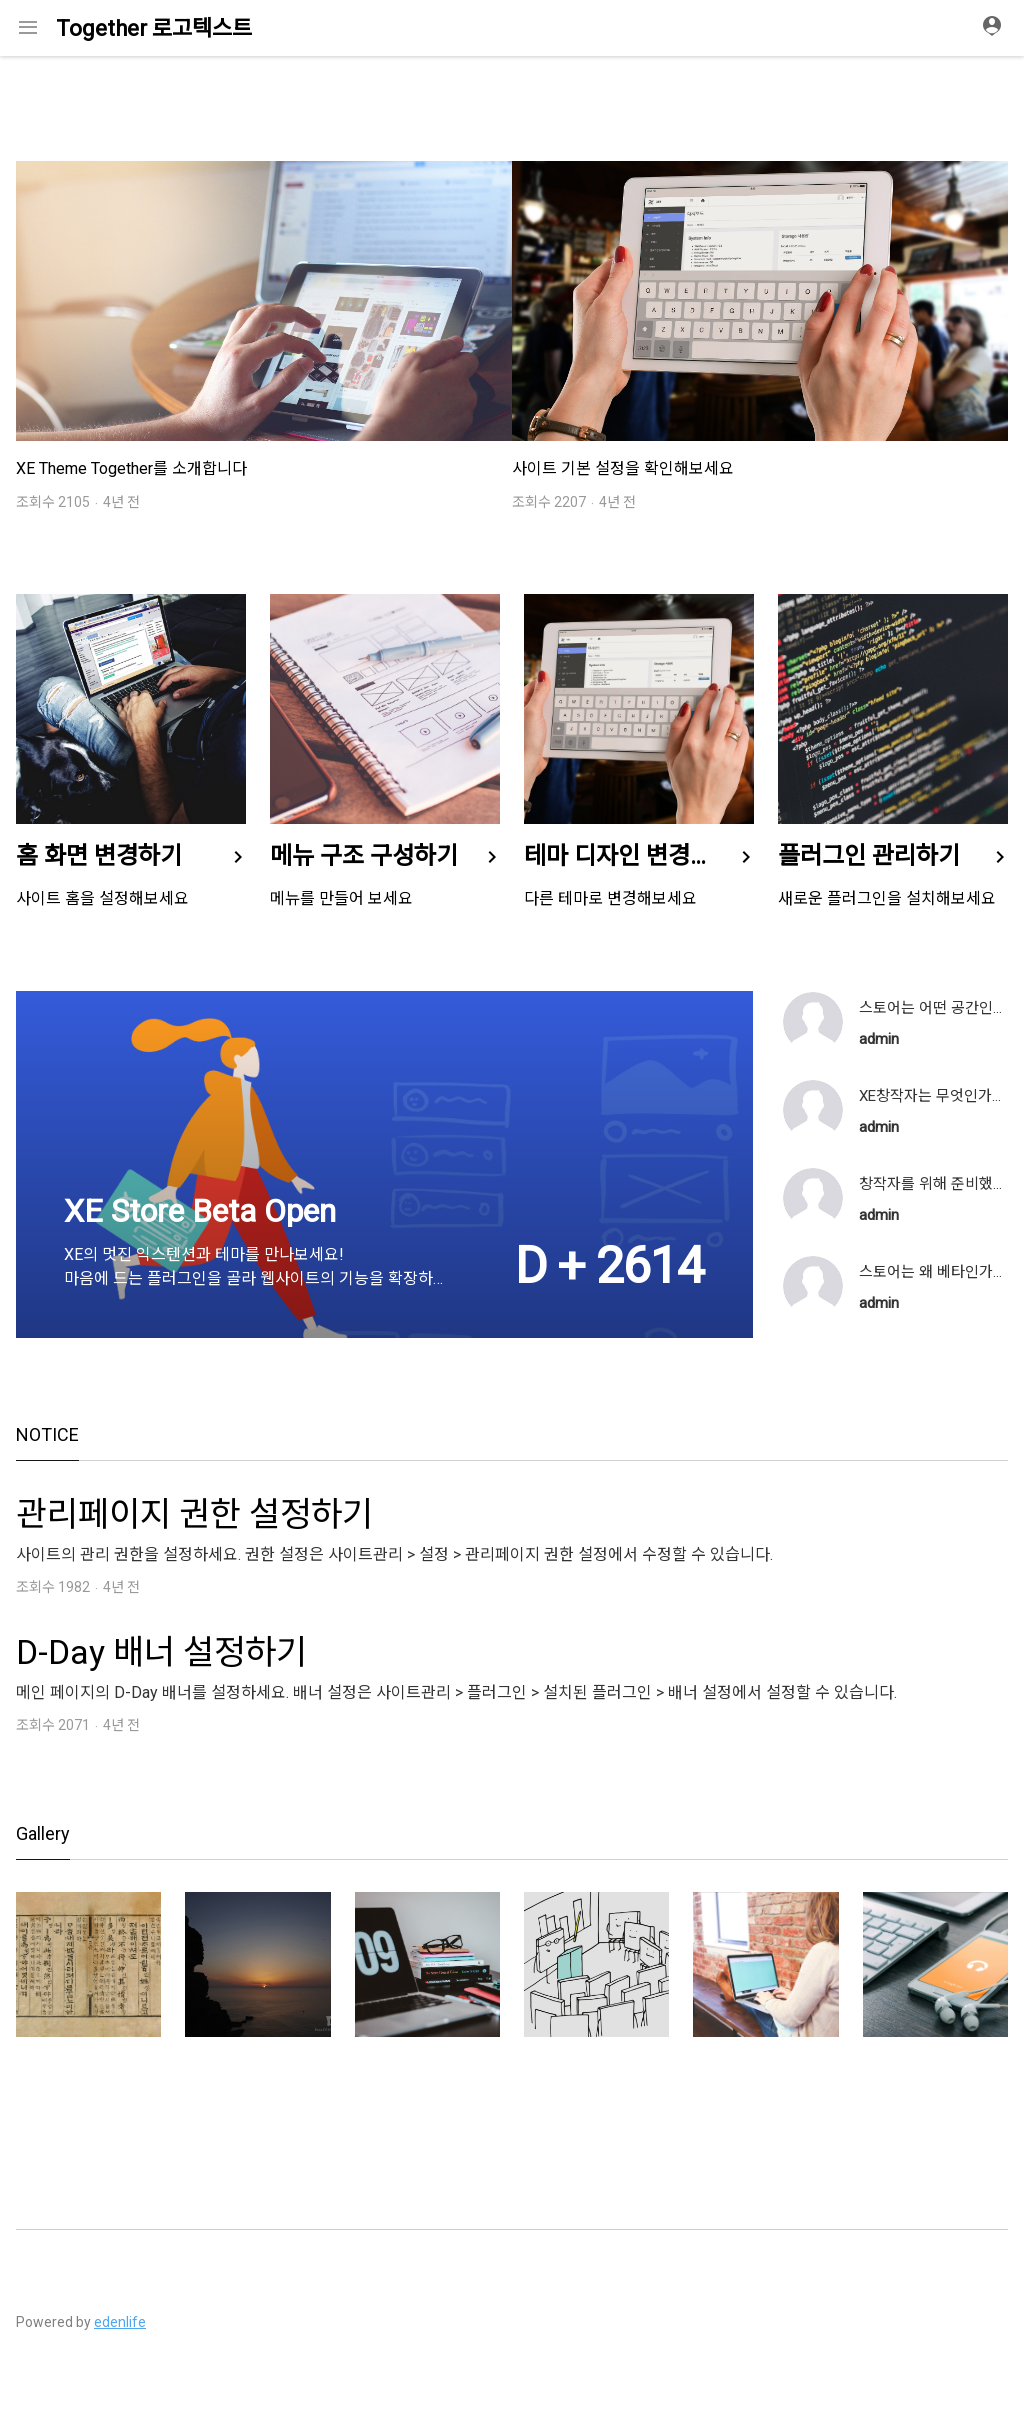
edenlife (120, 2322)
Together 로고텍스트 (154, 28)
